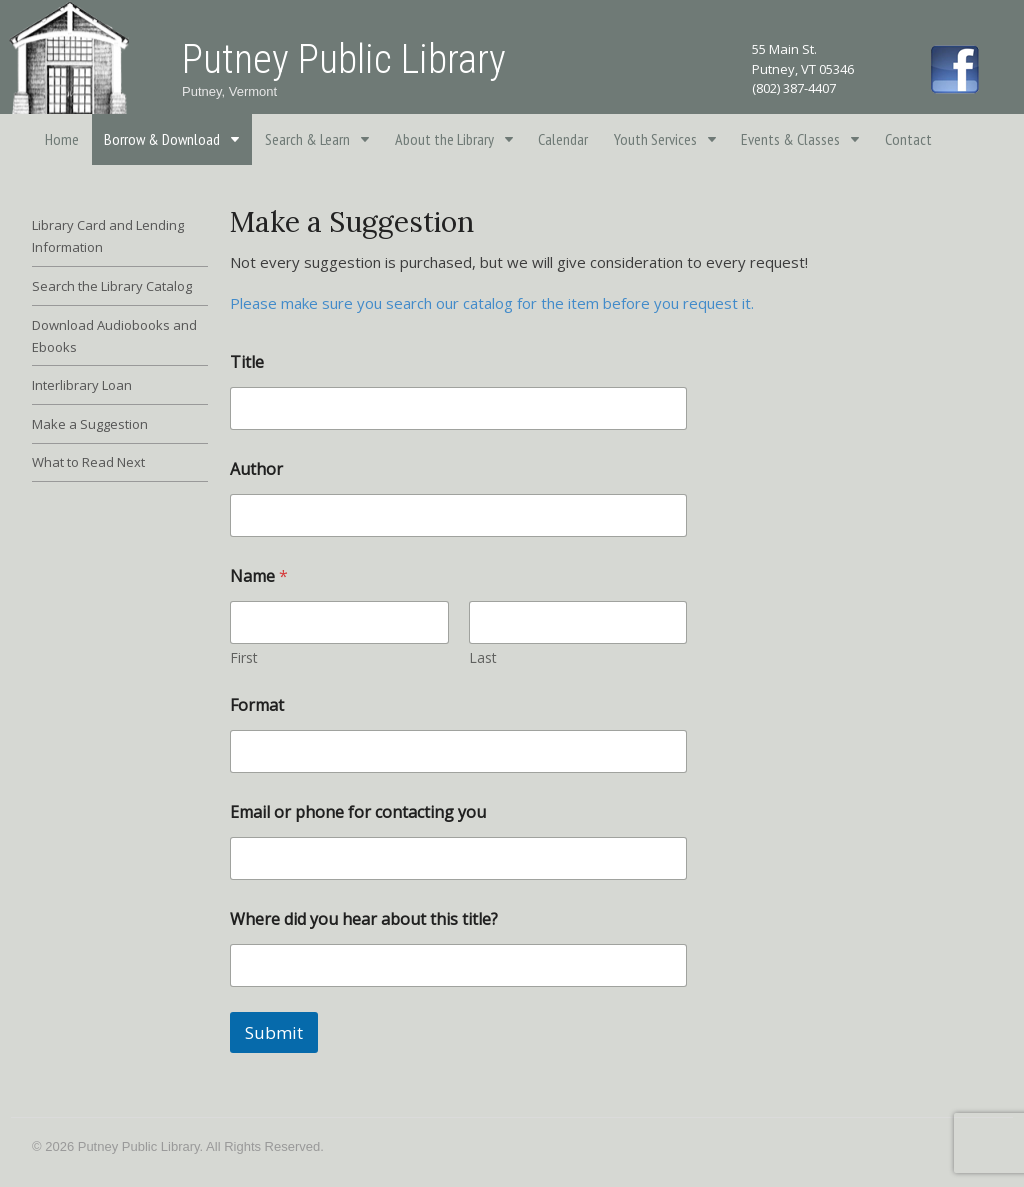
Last (483, 657)
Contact (908, 139)
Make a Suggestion (90, 424)
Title (247, 362)
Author (256, 469)
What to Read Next (88, 462)
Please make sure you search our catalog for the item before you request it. (492, 303)
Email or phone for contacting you (358, 812)
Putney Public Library (344, 59)
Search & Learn (307, 139)
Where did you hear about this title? (364, 919)
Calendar (563, 139)
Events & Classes (790, 139)
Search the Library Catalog (112, 286)
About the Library (444, 139)
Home (62, 139)
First (244, 657)
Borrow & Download (162, 139)
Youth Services (655, 139)
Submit (274, 1032)
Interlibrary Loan (82, 385)
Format (257, 705)
